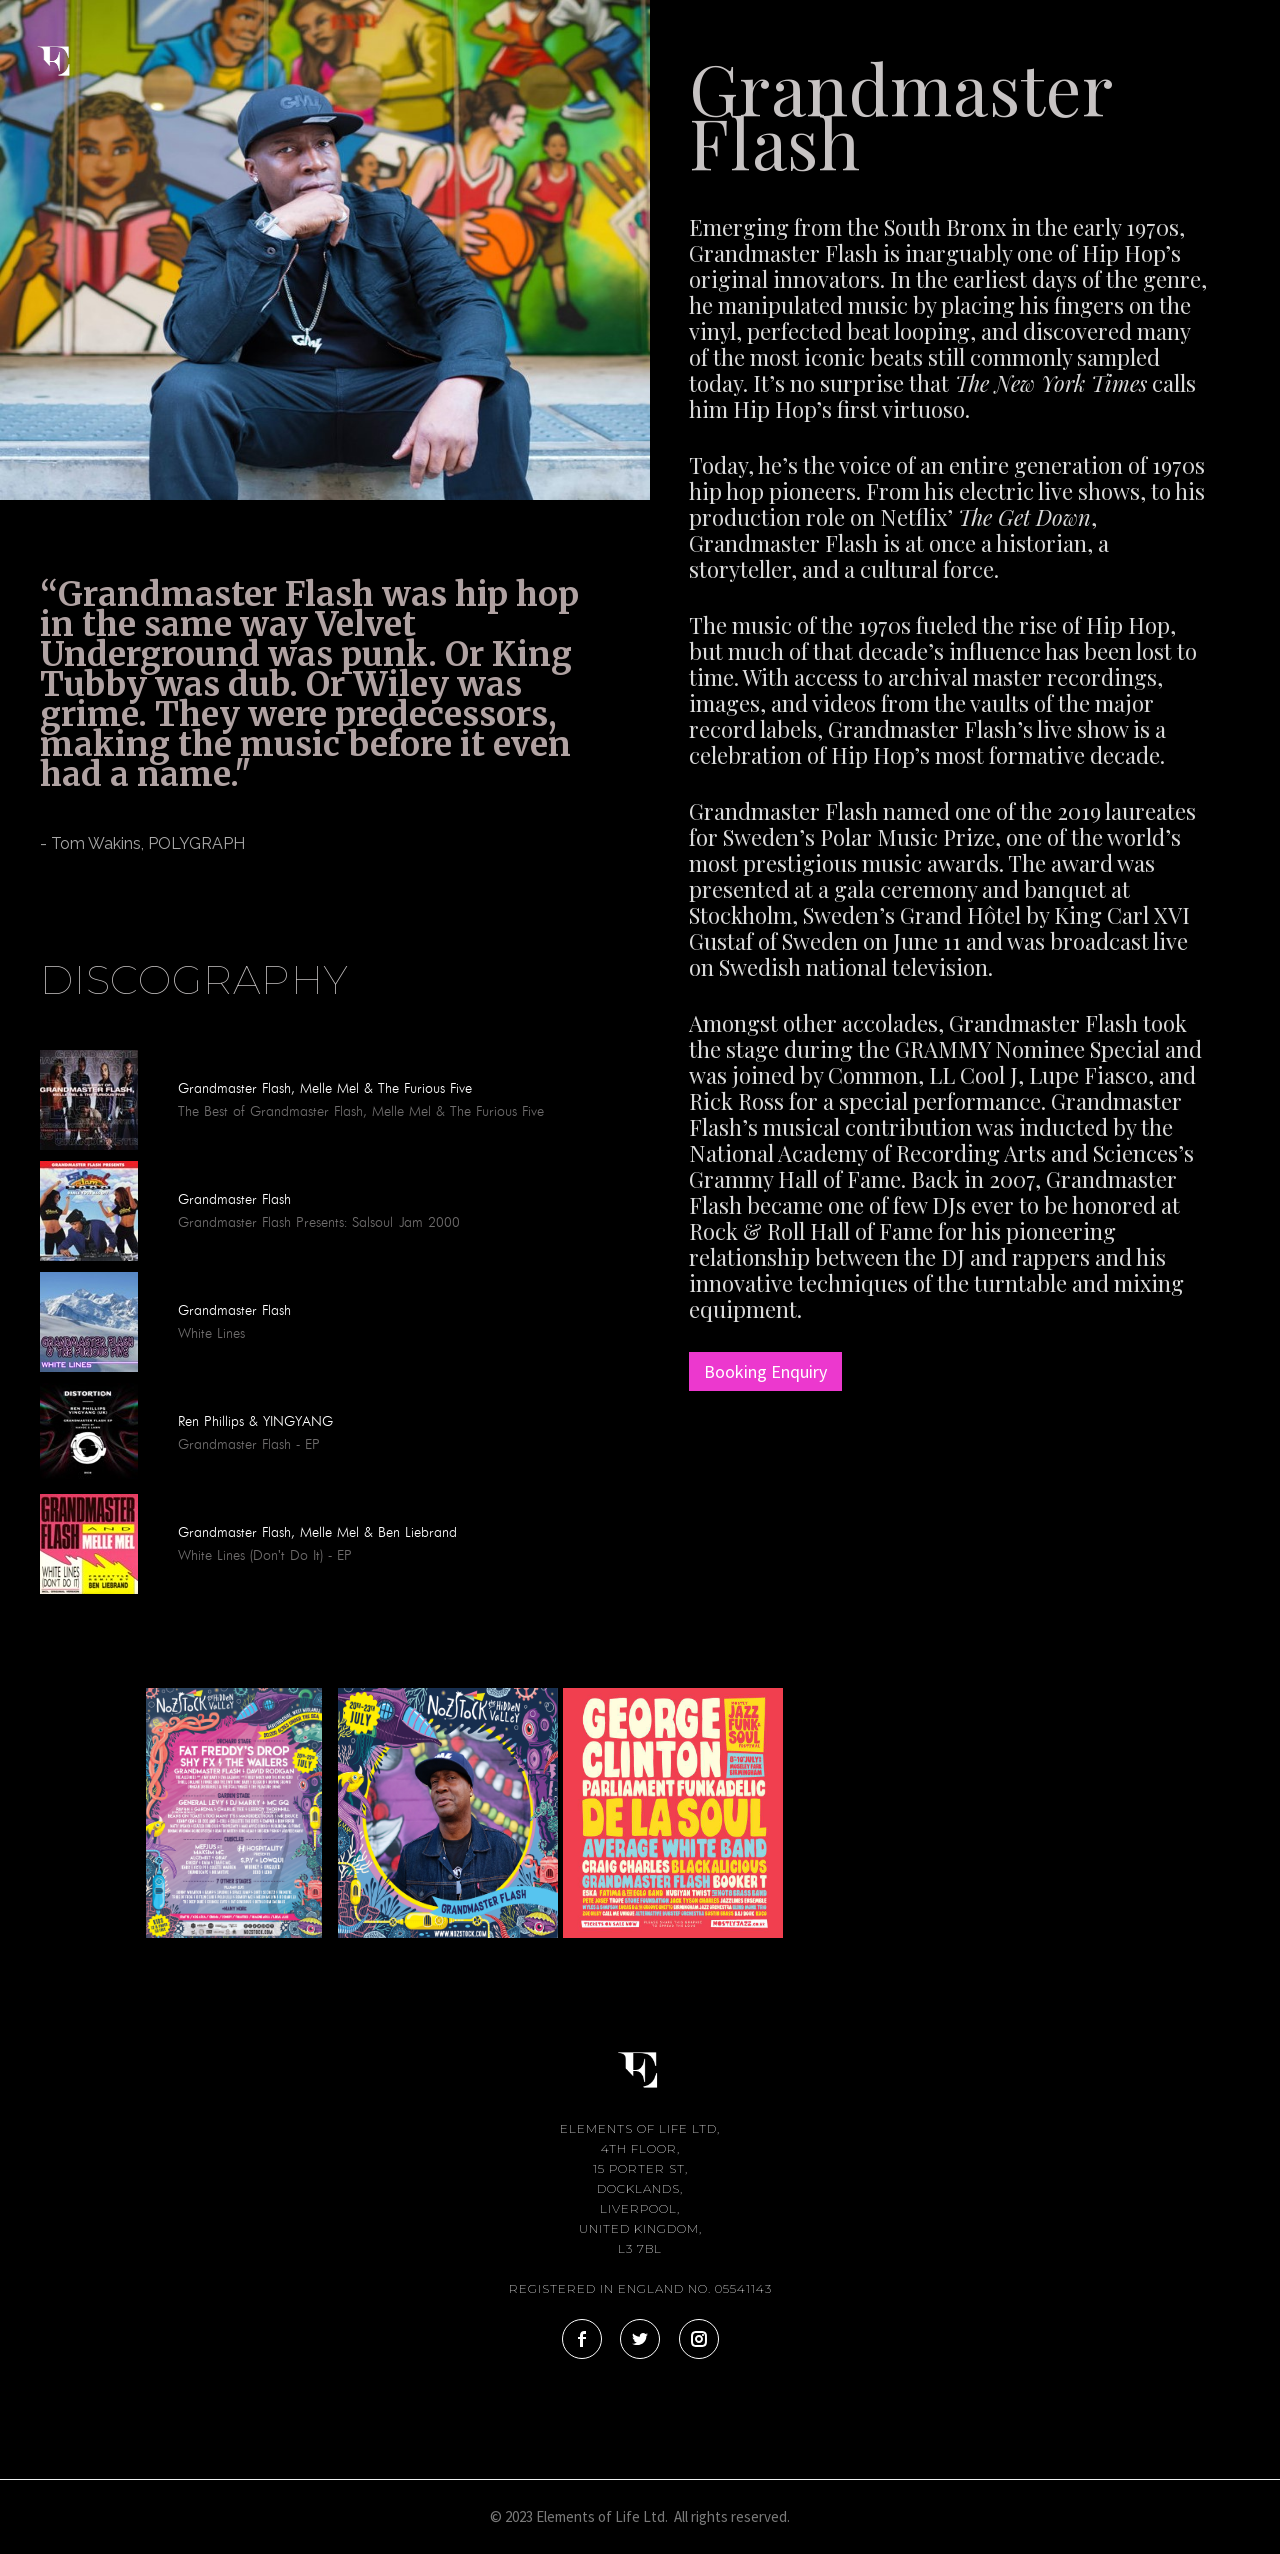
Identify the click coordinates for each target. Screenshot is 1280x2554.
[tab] (40, 897)
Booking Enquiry (765, 1371)
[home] (70, 48)
